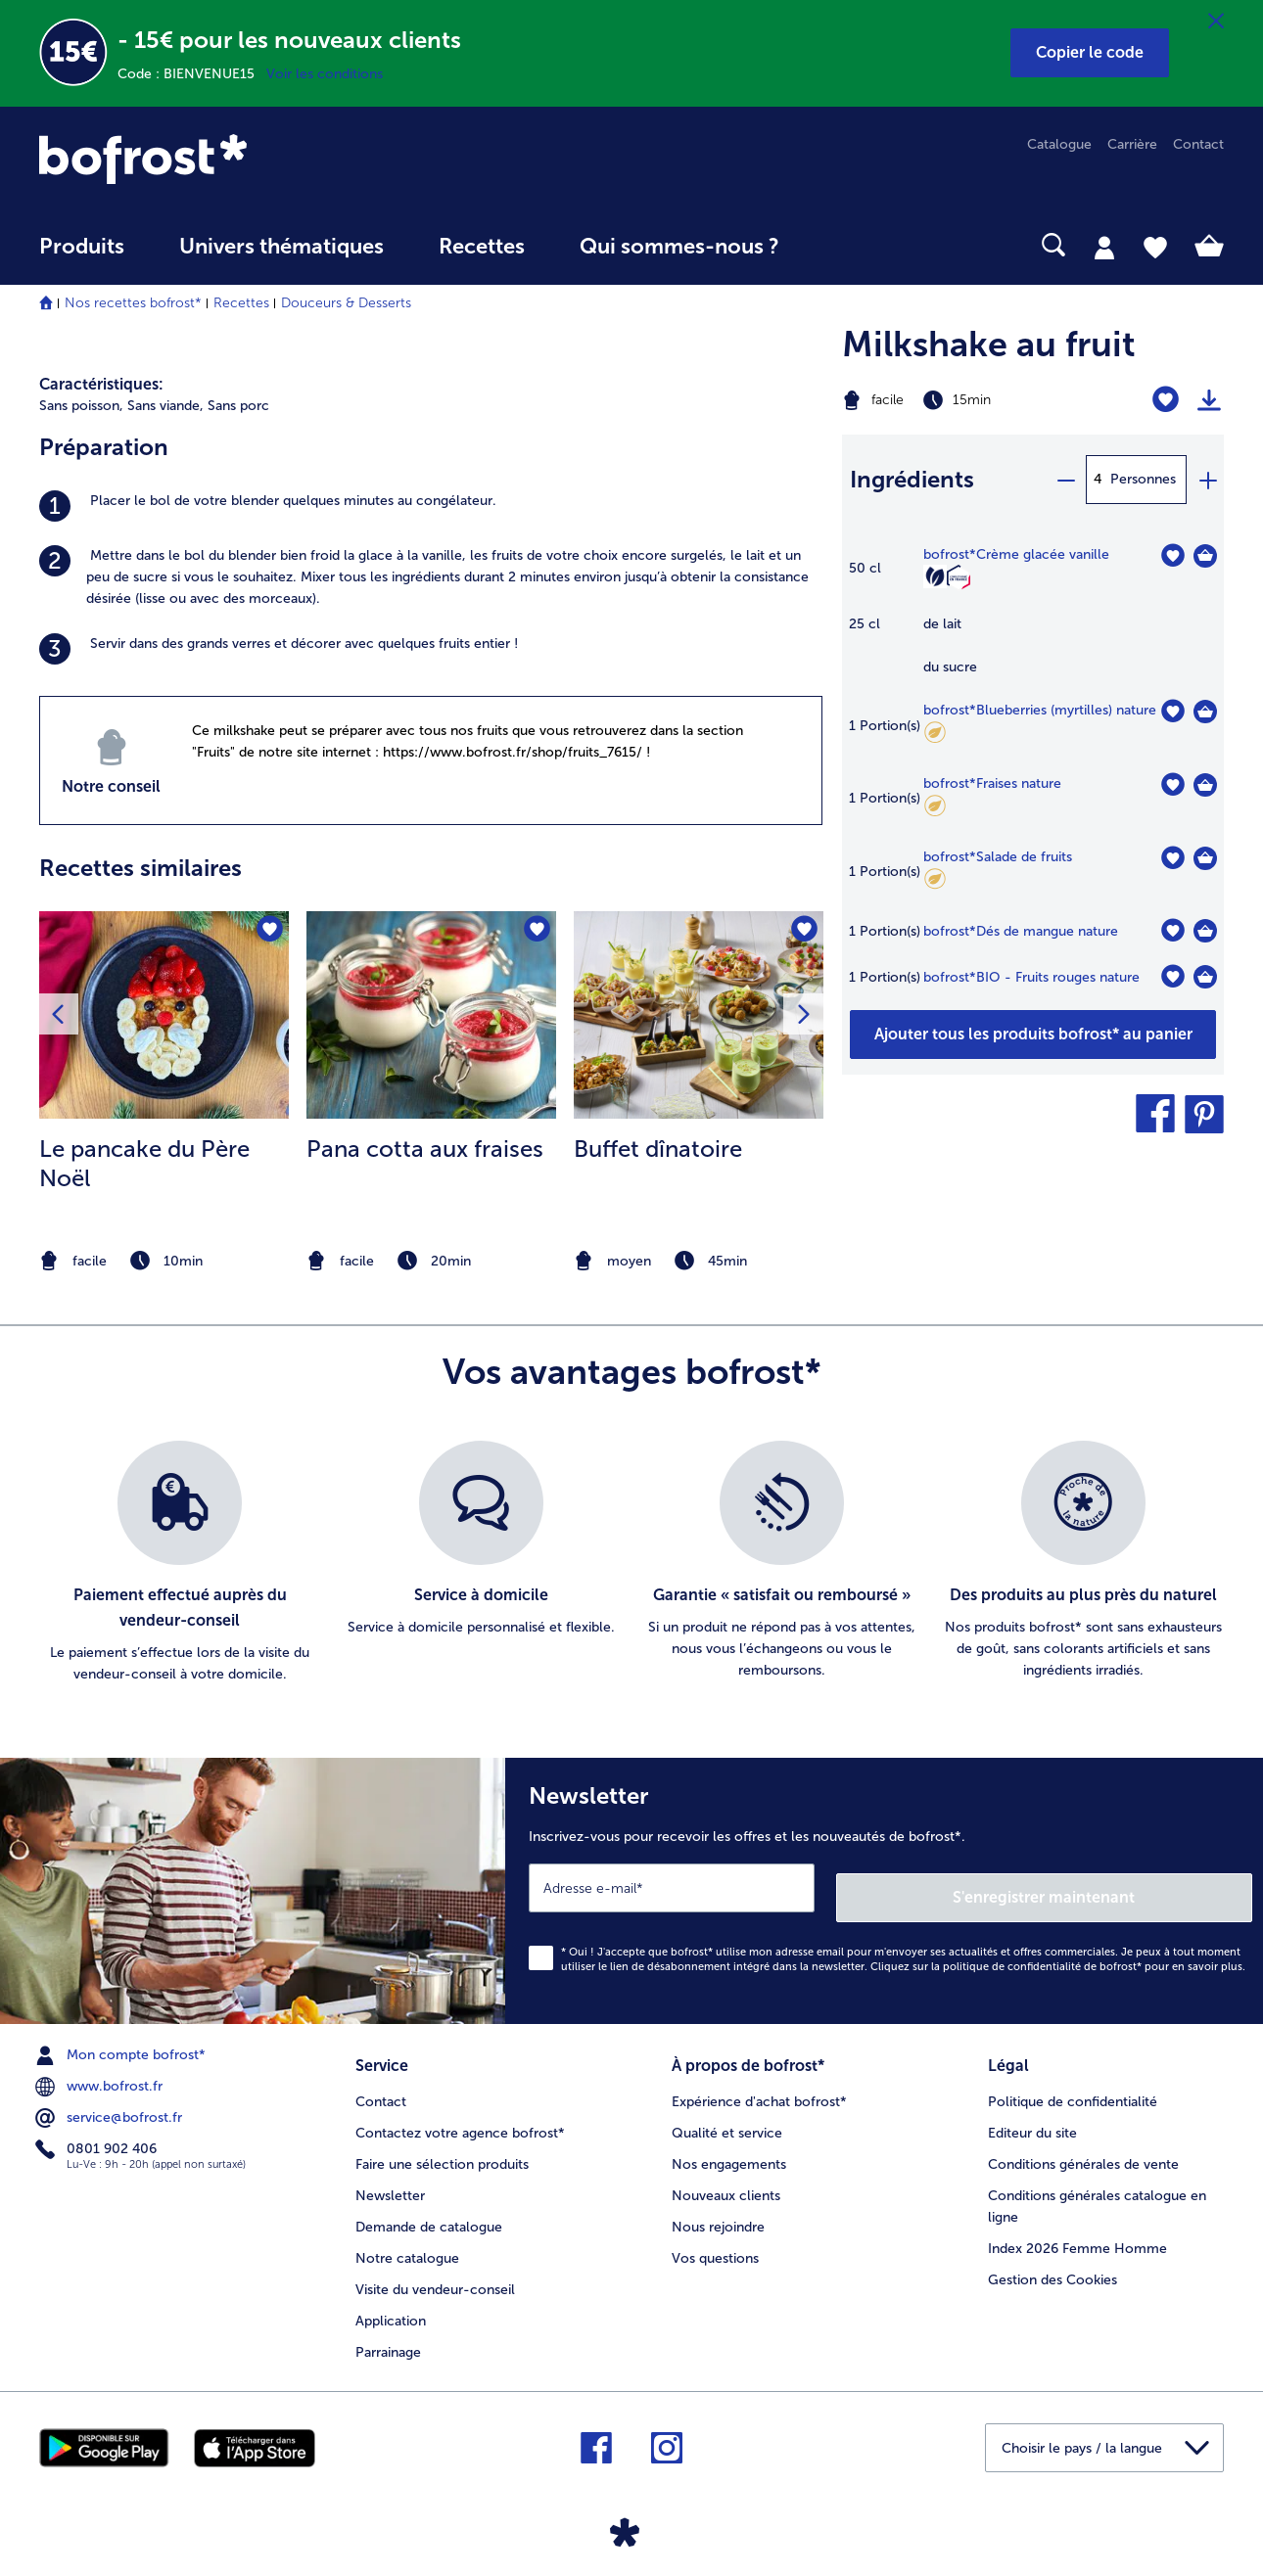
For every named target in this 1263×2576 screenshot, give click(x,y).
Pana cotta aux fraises (424, 1148)
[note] (164, 1261)
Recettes (241, 303)
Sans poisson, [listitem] (81, 405)
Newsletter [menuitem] (390, 2181)
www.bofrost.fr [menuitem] (101, 2077)
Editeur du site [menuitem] (1032, 2118)
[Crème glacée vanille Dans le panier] (1205, 556)
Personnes (1143, 479)
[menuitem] (81, 256)
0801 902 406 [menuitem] (98, 2139)
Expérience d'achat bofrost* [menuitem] (759, 2087)
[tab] (1104, 246)
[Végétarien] (935, 576)
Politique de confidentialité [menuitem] (1072, 2087)
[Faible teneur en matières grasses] (935, 735)
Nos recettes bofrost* (133, 303)
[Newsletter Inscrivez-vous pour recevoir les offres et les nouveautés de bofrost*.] (884, 1886)
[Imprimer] (1209, 400)
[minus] (1065, 479)
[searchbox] (847, 245)
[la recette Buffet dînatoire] (698, 1015)
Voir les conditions (324, 74)
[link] (217, 159)
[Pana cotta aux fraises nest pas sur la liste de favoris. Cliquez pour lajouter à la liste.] (535, 932)
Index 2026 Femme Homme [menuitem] (1077, 2234)
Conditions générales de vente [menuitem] (1083, 2149)
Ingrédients (912, 479)
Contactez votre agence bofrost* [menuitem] (460, 2118)
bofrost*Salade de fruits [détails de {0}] (997, 857)
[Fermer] (1216, 21)
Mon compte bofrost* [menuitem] (122, 2045)
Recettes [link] (482, 246)
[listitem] (430, 506)
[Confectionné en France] (958, 578)
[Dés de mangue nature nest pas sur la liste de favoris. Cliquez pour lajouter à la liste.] (1172, 930)
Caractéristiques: (101, 384)
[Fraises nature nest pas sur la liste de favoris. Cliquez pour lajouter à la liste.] (1172, 784)
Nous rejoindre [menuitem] (718, 2212)
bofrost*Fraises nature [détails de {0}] (992, 783)
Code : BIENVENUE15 (191, 74)
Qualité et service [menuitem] (727, 2118)
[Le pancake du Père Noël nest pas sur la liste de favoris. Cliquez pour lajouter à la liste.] (267, 932)
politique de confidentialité (1012, 1957)
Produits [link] (81, 246)
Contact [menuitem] (1198, 144)
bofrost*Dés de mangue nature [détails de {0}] (1020, 931)
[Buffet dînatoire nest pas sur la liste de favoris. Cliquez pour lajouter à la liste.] (802, 932)
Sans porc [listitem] (238, 405)
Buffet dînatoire (658, 1148)
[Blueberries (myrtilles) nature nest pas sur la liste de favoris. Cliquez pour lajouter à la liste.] (1172, 711)
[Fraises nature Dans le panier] (1205, 785)
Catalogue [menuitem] (1059, 144)
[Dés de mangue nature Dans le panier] (1205, 931)
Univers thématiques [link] (281, 246)
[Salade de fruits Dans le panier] (1205, 858)
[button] (1089, 52)
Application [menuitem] (390, 2306)
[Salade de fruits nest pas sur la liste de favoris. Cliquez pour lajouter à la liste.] (1172, 858)
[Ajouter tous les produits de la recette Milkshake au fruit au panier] (1033, 1034)
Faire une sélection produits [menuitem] (442, 2149)
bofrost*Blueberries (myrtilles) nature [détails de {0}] (1039, 710)
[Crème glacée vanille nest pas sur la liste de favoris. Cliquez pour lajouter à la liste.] (1172, 555)
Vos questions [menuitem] (715, 2243)
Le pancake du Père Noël (144, 1163)
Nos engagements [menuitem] (729, 2149)
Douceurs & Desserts (346, 303)
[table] (1033, 777)
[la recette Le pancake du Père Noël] (164, 1015)
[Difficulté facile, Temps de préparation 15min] (965, 400)
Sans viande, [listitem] (165, 405)
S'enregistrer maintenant (1136, 1887)
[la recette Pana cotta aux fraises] (431, 1015)
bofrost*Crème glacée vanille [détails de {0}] (1016, 554)
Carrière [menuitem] (1132, 144)
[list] (631, 1563)
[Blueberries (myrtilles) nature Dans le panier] (1205, 711)
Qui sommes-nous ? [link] (679, 246)
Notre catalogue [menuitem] (407, 2243)
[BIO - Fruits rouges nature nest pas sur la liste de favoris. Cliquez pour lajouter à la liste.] (1172, 976)
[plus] (1207, 479)
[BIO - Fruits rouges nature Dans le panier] (1205, 977)
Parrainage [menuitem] (388, 2337)
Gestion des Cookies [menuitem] (1052, 2265)
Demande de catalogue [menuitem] (428, 2212)
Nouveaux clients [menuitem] (726, 2181)
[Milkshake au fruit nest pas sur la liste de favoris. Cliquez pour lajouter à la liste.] (1165, 400)
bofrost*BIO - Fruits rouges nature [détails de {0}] (1031, 977)
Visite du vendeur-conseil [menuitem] (435, 2275)
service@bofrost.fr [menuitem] (110, 2108)
